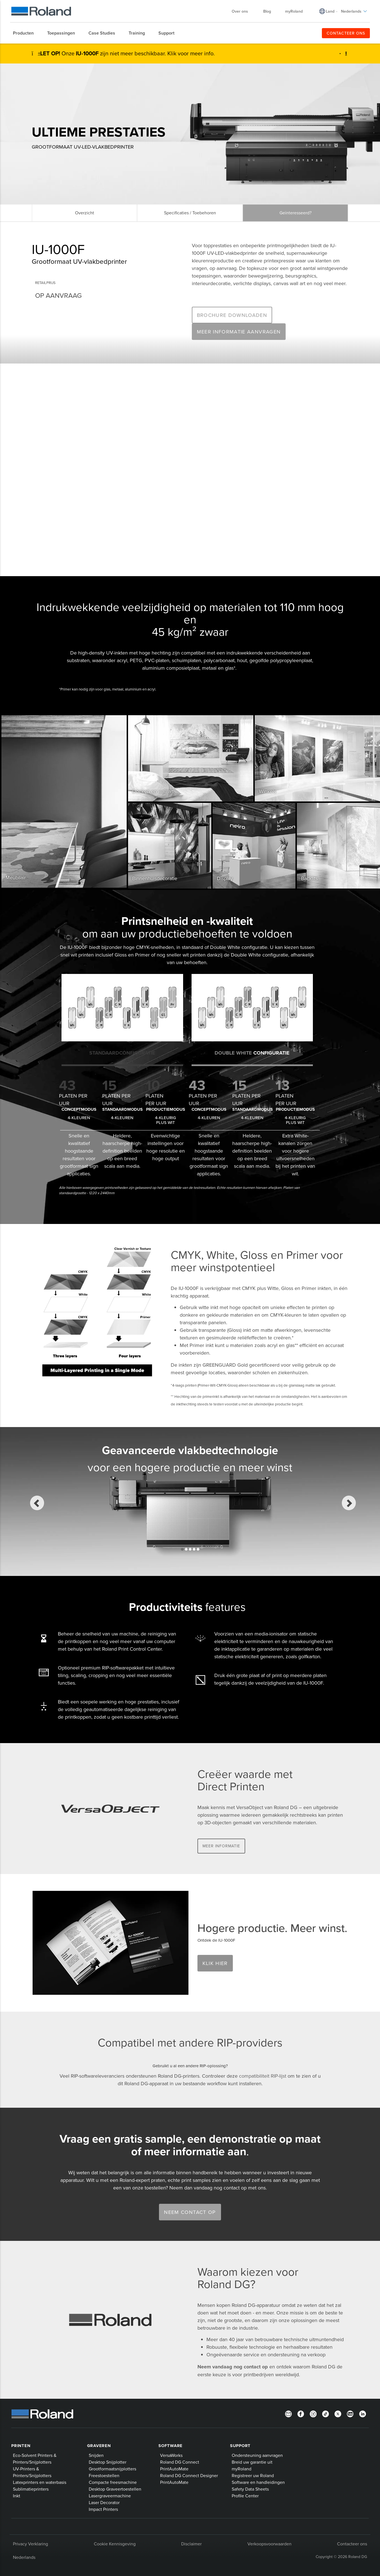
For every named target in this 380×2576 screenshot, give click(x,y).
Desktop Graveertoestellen (115, 2489)
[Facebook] (300, 2413)
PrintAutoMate (174, 2469)
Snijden (96, 2455)
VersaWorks (171, 2455)
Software (170, 2446)
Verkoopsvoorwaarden (269, 2544)
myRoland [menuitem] (294, 11)
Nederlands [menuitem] (354, 11)
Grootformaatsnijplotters (112, 2469)
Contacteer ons (352, 2544)
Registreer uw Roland (253, 2475)
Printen (20, 2446)
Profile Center (245, 2496)
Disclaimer (191, 2544)
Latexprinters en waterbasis (39, 2482)
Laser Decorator (104, 2502)
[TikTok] (325, 2413)
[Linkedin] (362, 2413)
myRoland (241, 2469)
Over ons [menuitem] (243, 11)
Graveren (99, 2446)
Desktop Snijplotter (107, 2462)
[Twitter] (338, 2413)
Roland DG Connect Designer (189, 2475)
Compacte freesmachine (113, 2482)
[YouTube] (350, 2413)
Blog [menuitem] (267, 11)
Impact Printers (103, 2509)
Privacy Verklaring (30, 2544)
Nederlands (24, 2557)
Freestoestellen (104, 2475)
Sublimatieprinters (31, 2489)
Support (240, 2446)
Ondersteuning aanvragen (257, 2455)
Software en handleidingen (258, 2482)
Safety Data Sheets (250, 2489)
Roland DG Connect (179, 2462)
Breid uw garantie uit (252, 2462)
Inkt (16, 2496)
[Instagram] (313, 2413)
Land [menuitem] (330, 11)
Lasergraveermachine (110, 2496)
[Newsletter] (288, 2413)
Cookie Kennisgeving (115, 2544)
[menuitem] (26, 33)
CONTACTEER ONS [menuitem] (346, 33)
